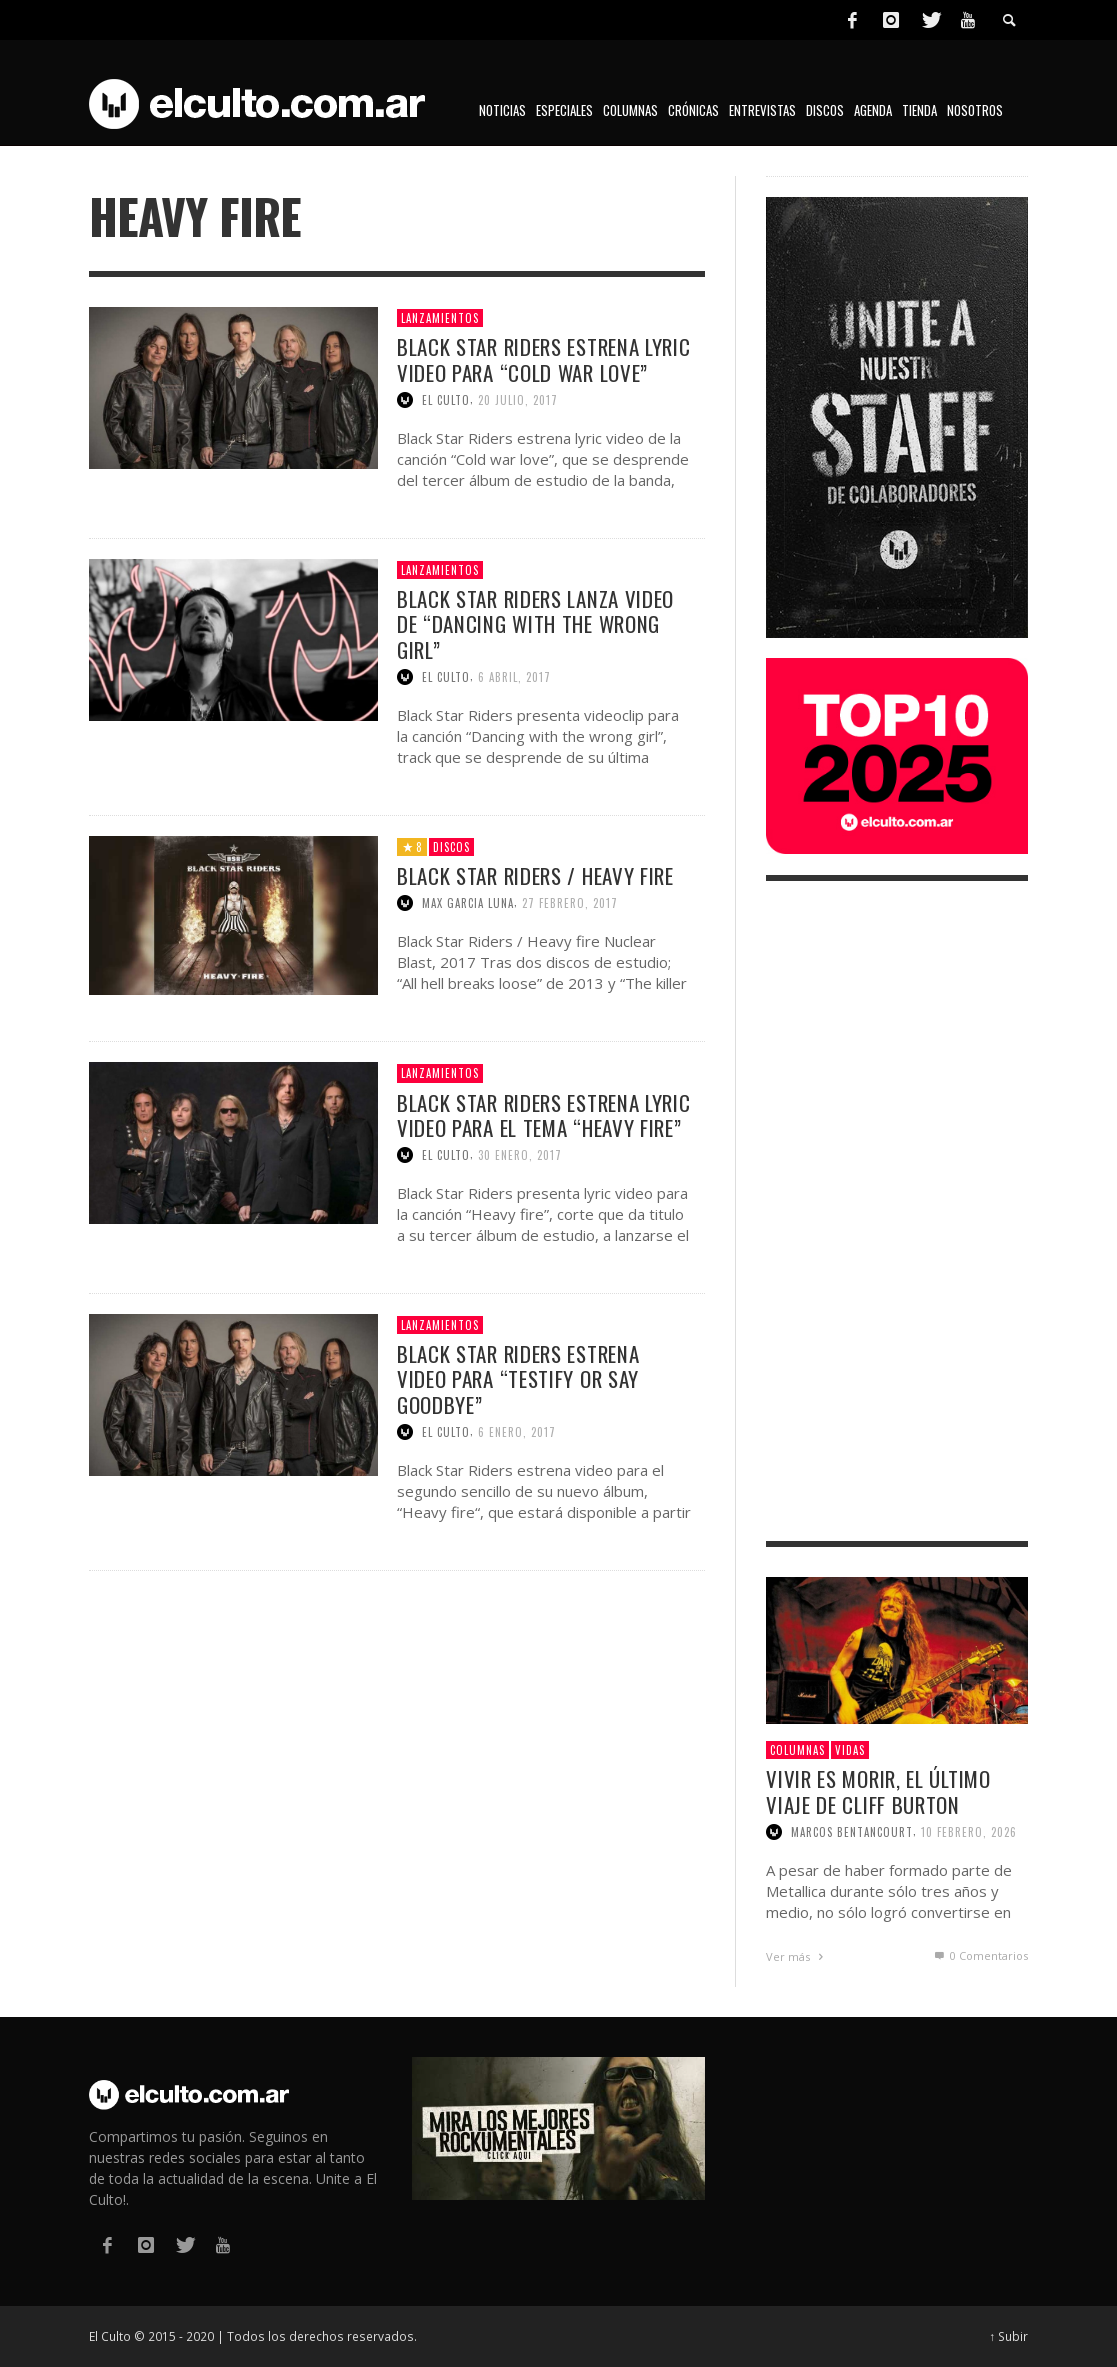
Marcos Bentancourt (852, 1832)
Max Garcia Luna (468, 903)
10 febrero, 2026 (969, 1832)
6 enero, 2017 (517, 1432)
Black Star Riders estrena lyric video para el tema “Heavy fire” (544, 1115)
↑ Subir (1009, 2336)
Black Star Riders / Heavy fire (535, 875)
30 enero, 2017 (520, 1155)
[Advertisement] (897, 1211)
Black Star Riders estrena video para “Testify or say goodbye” (518, 1378)
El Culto (446, 400)
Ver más (797, 1956)
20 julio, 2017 (518, 400)
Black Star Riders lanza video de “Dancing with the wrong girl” (535, 623)
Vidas (850, 1750)
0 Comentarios (980, 1955)
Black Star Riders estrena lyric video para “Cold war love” (544, 359)
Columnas (797, 1750)
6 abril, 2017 (514, 677)
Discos (451, 847)
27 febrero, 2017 (570, 903)
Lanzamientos (440, 318)
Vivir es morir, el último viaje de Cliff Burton (878, 1791)
